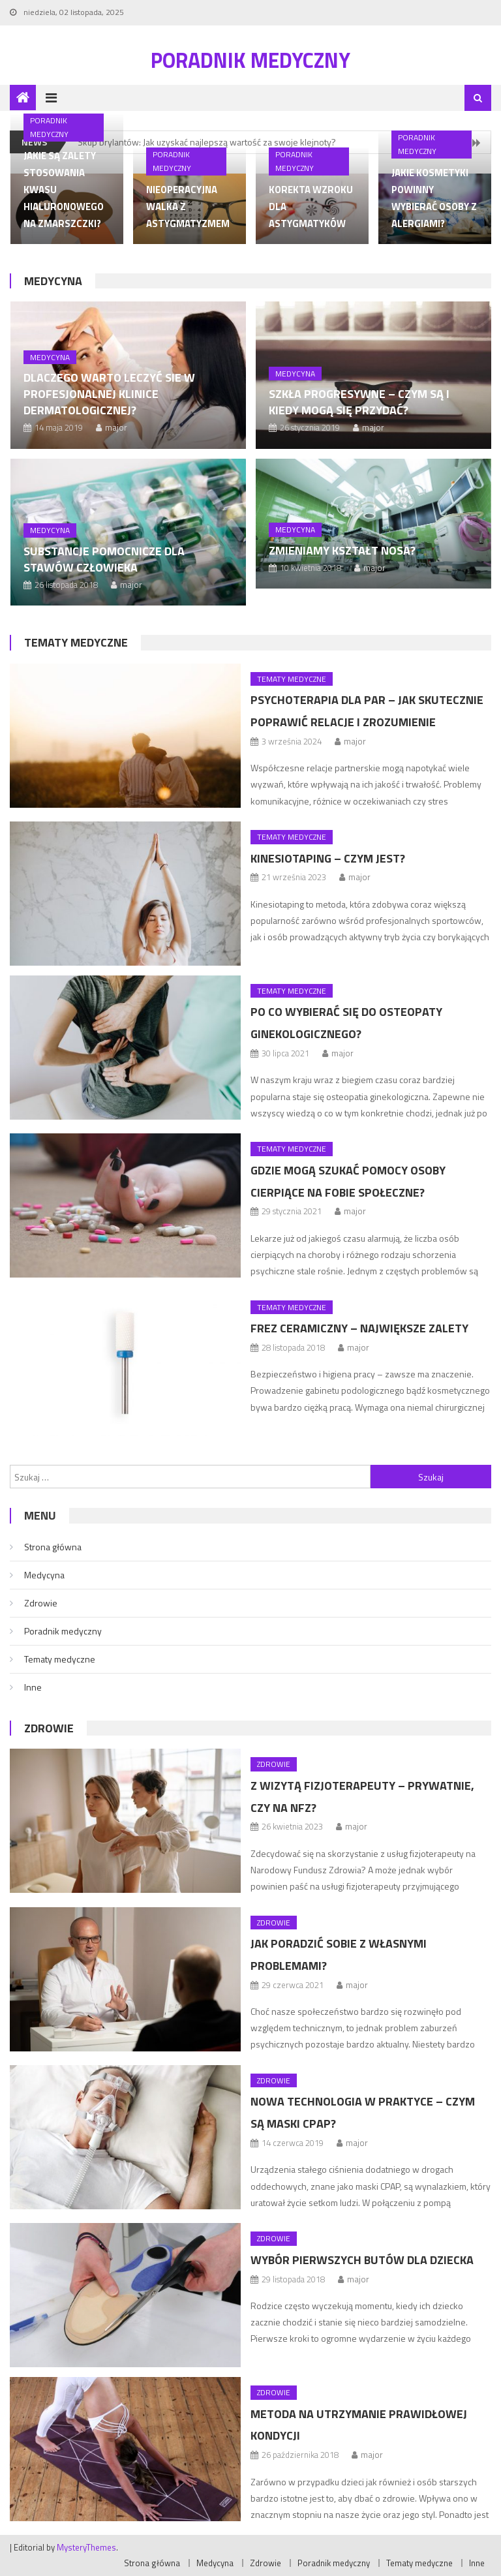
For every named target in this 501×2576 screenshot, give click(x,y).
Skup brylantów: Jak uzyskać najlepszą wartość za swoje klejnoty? (207, 142)
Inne (33, 1687)
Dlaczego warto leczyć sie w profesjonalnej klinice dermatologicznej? (109, 394)
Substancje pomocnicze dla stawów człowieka (104, 559)
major (116, 427)
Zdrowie (40, 1603)
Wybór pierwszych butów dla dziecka (362, 2260)
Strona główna (53, 1547)
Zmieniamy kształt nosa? (342, 550)
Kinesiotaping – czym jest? (327, 858)
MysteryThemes (86, 2547)
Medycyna (53, 281)
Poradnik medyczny (250, 60)
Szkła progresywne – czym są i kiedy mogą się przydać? (359, 402)
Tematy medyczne (76, 642)
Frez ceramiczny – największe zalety (359, 1328)
